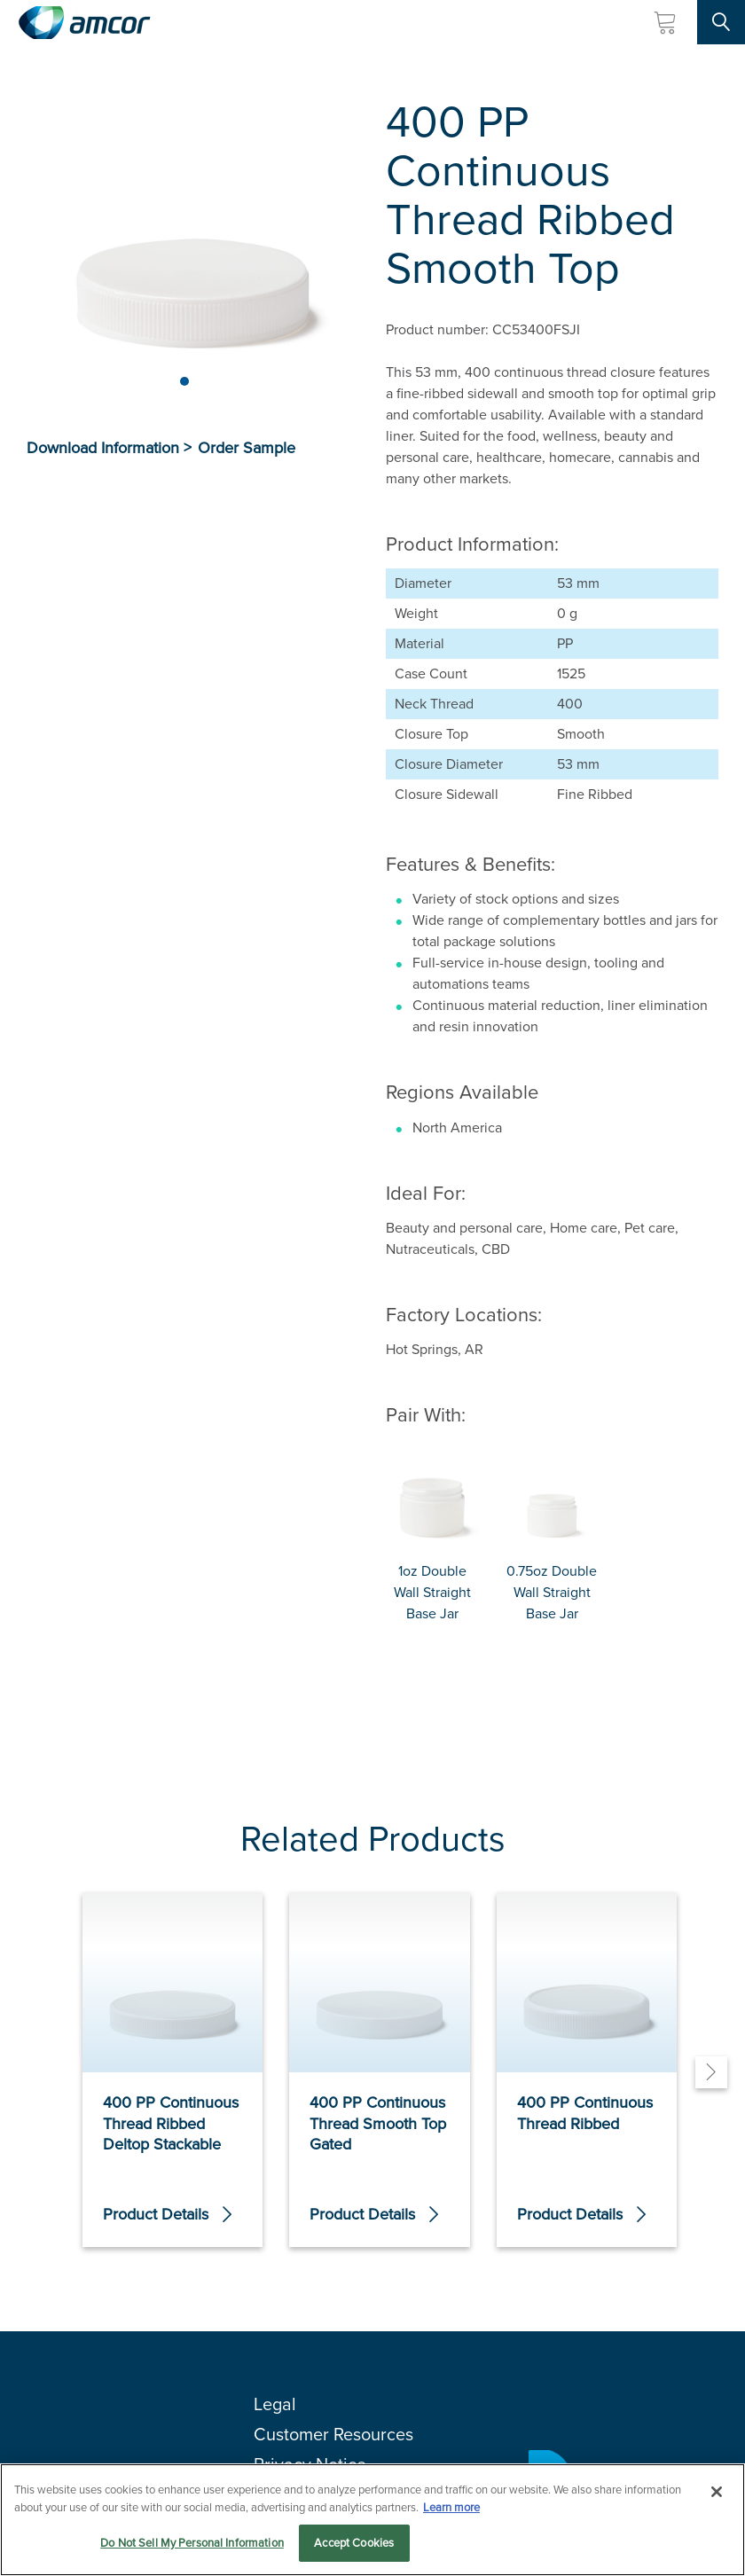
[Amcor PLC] (84, 22)
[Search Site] (721, 22)
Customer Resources (333, 2434)
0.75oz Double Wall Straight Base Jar (551, 1592)
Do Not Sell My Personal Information (192, 2542)
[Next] (711, 2072)
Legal (275, 2404)
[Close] (716, 2491)
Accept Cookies (354, 2542)
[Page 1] (184, 381)
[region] (372, 2519)
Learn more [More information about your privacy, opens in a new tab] (451, 2507)
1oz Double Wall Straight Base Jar (432, 1592)
